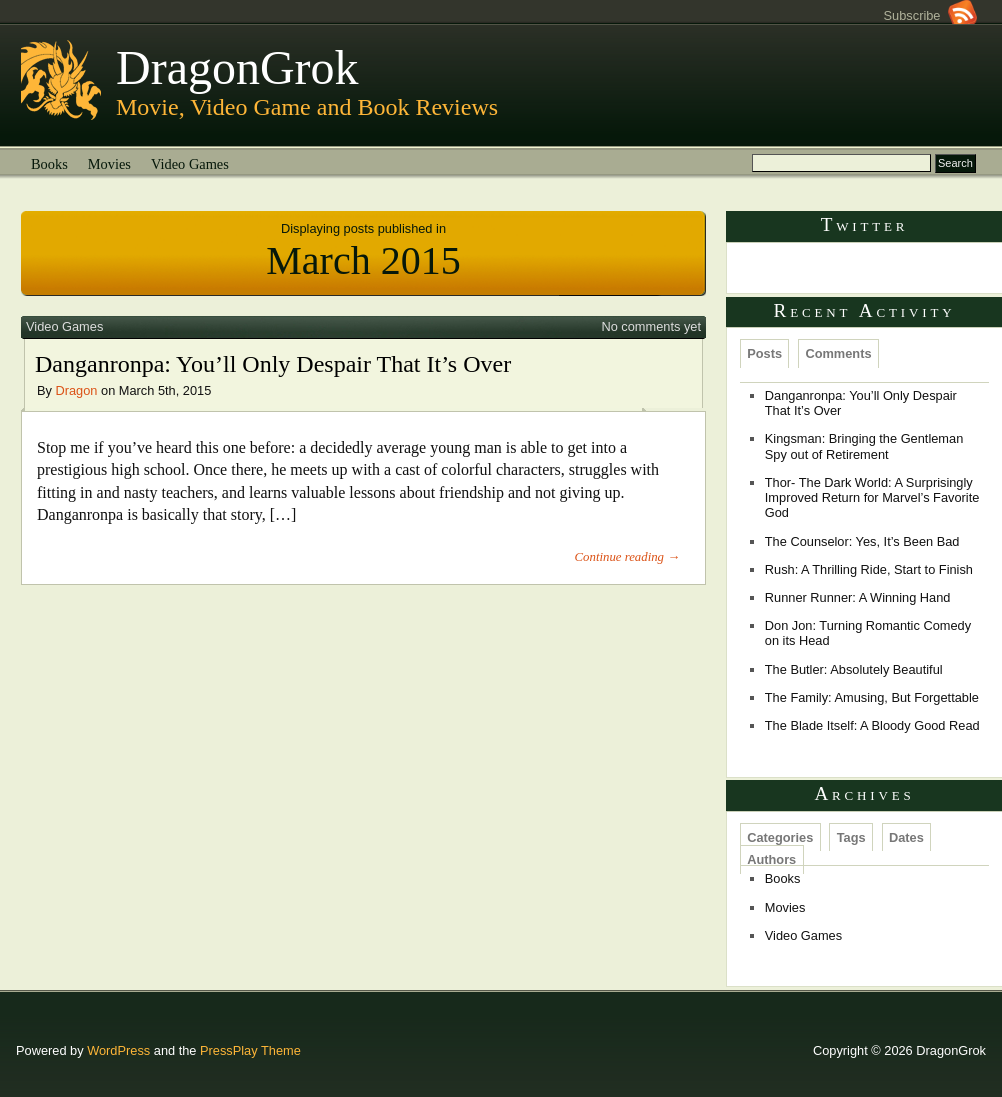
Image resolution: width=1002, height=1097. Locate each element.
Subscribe (930, 15)
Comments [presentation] (838, 353)
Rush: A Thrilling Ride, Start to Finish (869, 569)
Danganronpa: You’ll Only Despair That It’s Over (273, 364)
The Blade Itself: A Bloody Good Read (872, 725)
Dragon (77, 390)
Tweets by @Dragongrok (810, 268)
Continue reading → (627, 557)
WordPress (118, 1050)
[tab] (765, 353)
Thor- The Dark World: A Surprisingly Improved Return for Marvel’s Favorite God (872, 498)
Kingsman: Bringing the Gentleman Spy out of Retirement (864, 446)
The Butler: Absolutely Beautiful (854, 669)
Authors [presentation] (771, 859)
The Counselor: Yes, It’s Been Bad (862, 541)
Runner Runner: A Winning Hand (858, 597)
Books (49, 164)
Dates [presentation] (906, 837)
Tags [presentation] (851, 837)
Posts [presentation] (764, 353)
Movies (109, 164)
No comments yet (651, 326)
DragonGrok (237, 67)
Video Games (190, 164)
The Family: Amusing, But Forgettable (872, 697)
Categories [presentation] (780, 837)
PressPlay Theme (250, 1050)
